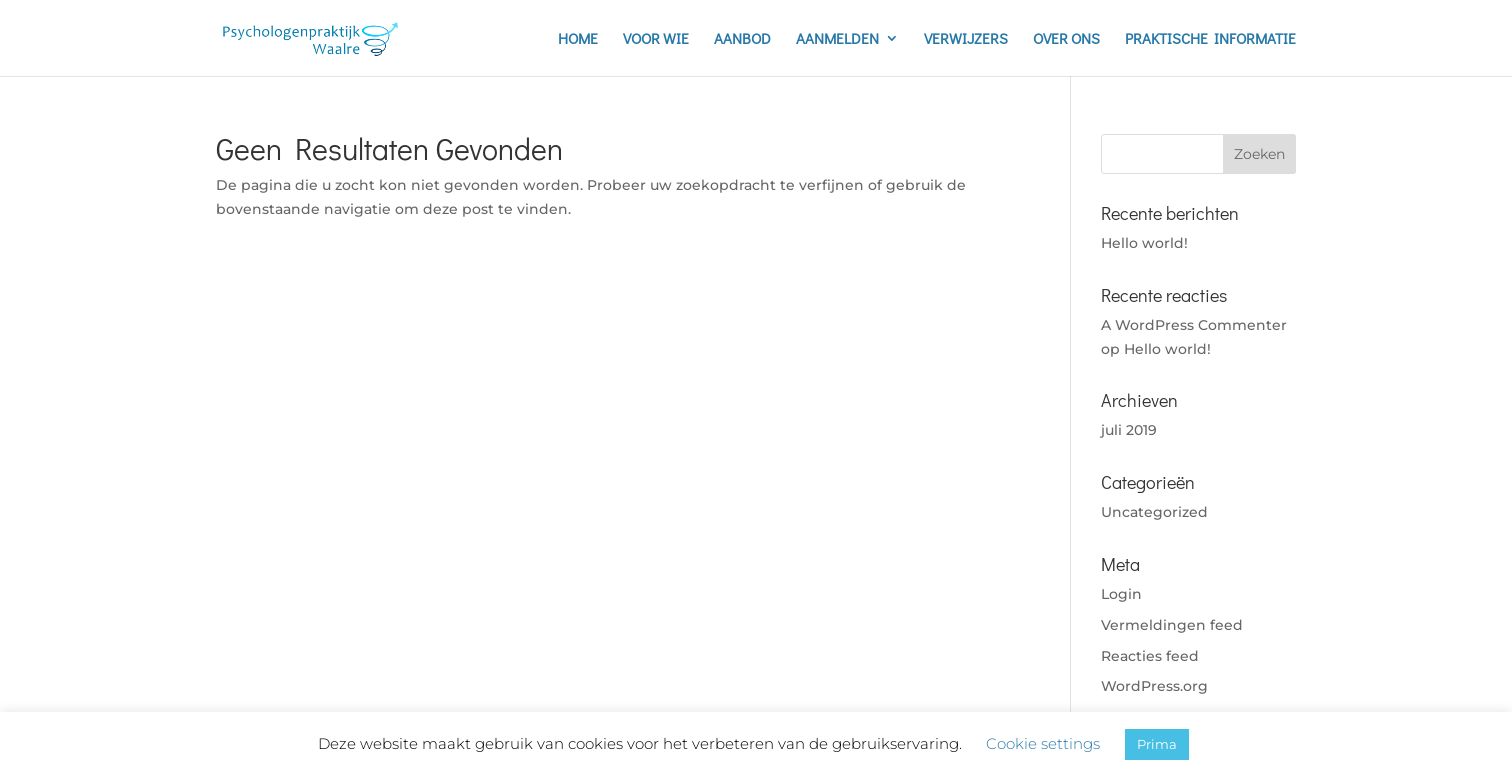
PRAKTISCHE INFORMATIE (1210, 39)
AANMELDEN (837, 39)
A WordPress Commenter (1194, 325)
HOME (578, 39)
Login (1121, 594)
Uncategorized (1154, 512)
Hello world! (1144, 243)
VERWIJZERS (966, 39)
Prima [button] (1157, 744)
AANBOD (742, 39)
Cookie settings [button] (1043, 743)
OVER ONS (1066, 39)
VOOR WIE (656, 39)
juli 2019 (1129, 430)
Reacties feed (1150, 656)
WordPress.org (1154, 686)
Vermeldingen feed (1172, 625)
